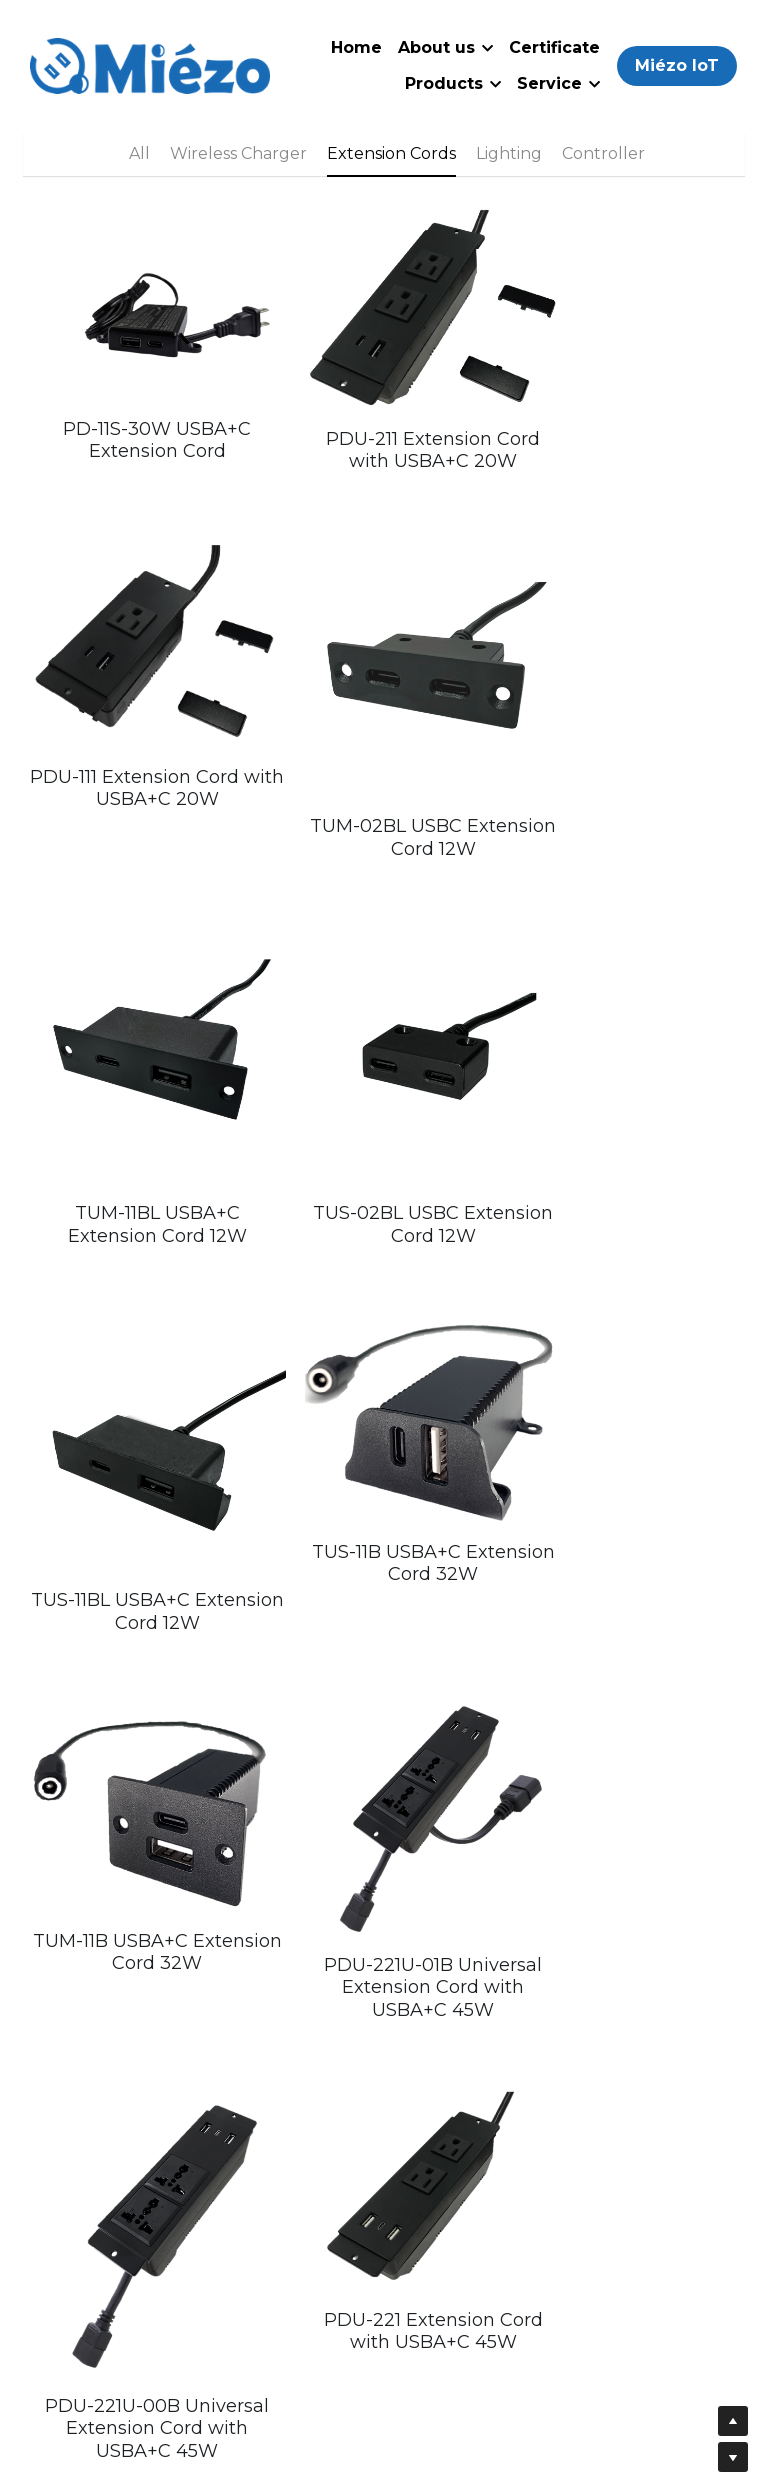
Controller (603, 153)
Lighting (509, 153)
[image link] (150, 64)
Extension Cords (391, 153)
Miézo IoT (677, 65)
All (139, 153)
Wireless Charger (238, 153)
